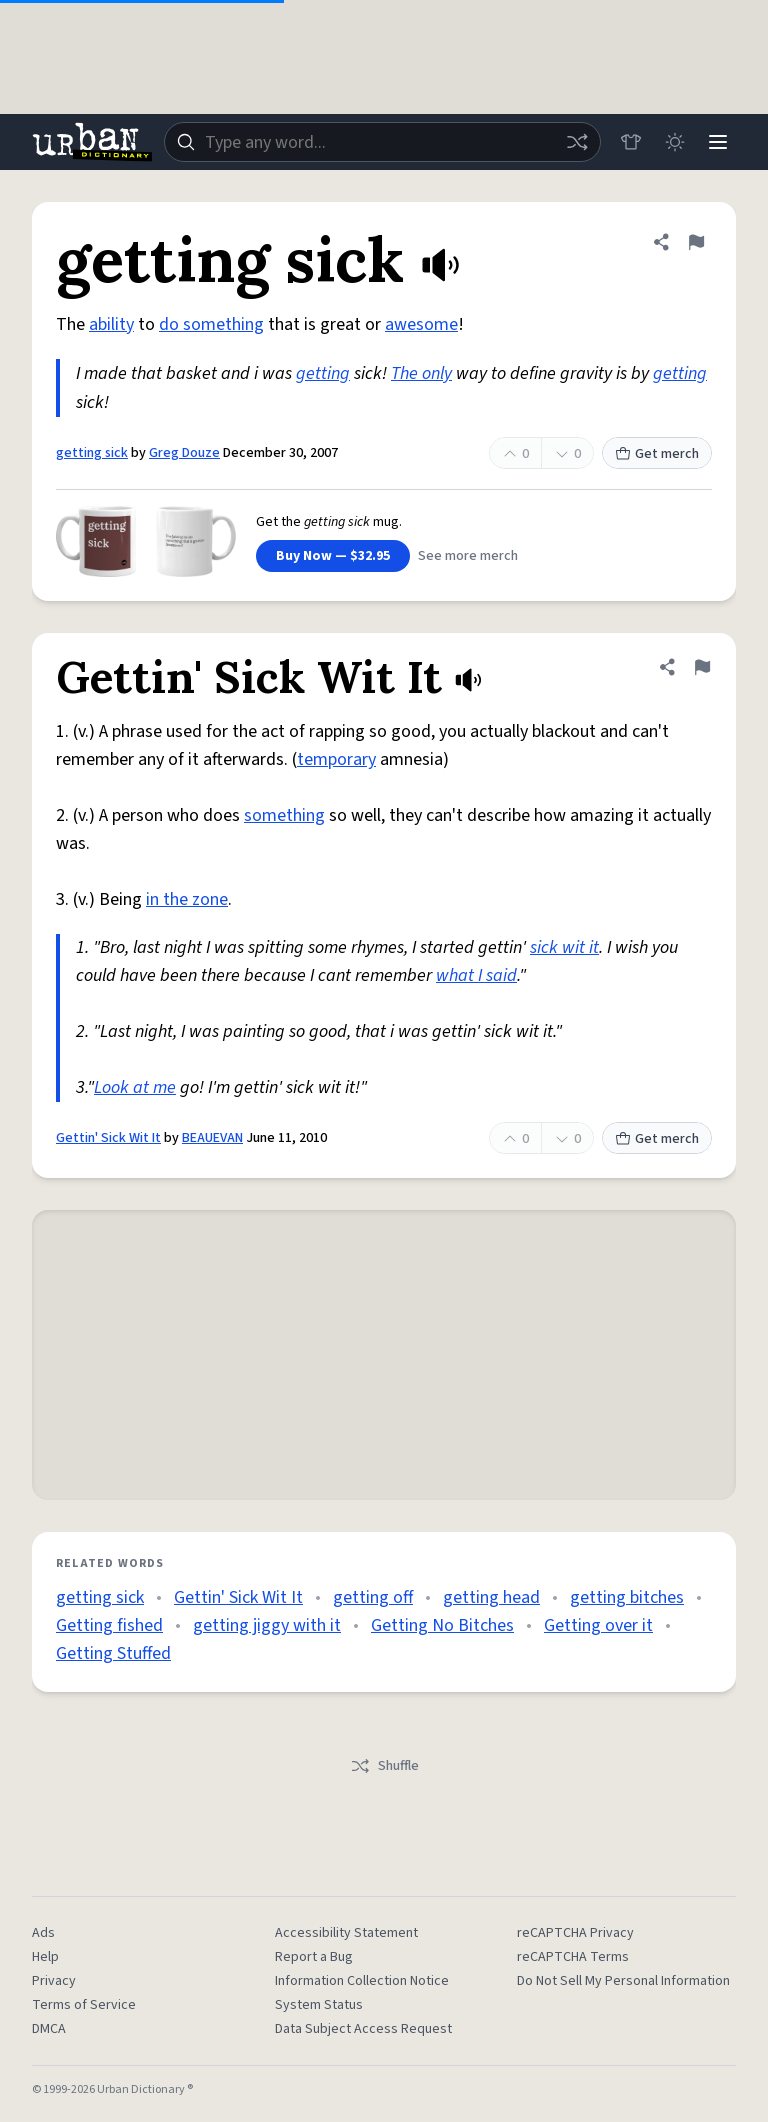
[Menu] (718, 142)
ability (111, 324)
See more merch (468, 556)
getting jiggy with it (267, 1625)
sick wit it (564, 947)
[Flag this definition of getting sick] (696, 242)
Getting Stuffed (113, 1653)
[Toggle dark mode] (674, 142)
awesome (421, 324)
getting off (373, 1597)
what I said (476, 975)
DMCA (49, 2029)
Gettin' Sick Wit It (108, 1138)
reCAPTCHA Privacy (575, 1933)
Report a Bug (314, 1957)
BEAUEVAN (212, 1138)
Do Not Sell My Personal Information (623, 1981)
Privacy (54, 1981)
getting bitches (627, 1597)
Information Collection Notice (362, 1981)
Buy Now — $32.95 (333, 556)
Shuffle (384, 1766)
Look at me (135, 1087)
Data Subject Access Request (363, 2029)
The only (421, 373)
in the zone (187, 899)
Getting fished (109, 1625)
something (284, 815)
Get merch (657, 454)
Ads (43, 1933)
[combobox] (382, 142)
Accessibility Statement (346, 1933)
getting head (491, 1597)
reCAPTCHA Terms (573, 1957)
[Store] (630, 142)
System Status (319, 2005)
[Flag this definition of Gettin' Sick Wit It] (702, 667)
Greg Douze (184, 453)
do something (211, 324)
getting (323, 373)
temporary (336, 759)
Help (45, 1957)
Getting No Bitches (442, 1625)
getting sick (92, 453)
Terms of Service (84, 2005)
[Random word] (576, 142)
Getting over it (598, 1625)
